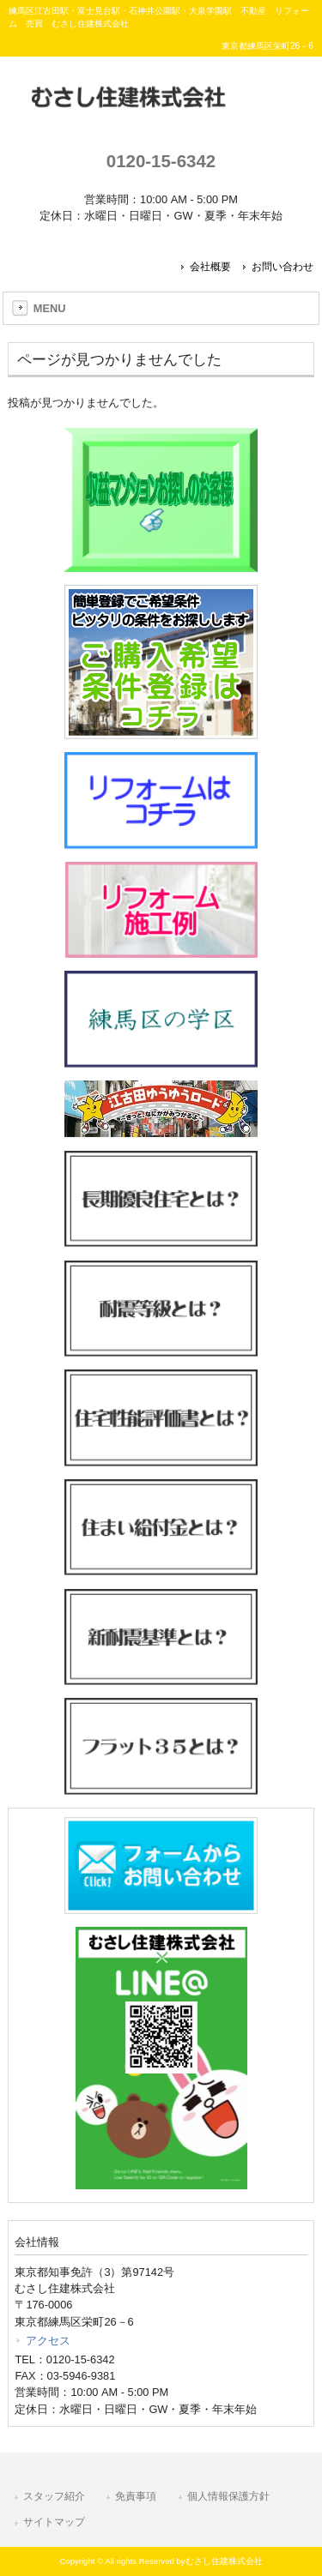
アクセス (48, 2340)
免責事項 (135, 2496)
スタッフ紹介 (54, 2496)
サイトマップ (54, 2522)
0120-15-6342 (161, 161)
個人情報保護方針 (228, 2496)
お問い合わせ (282, 267)
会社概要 (210, 267)
